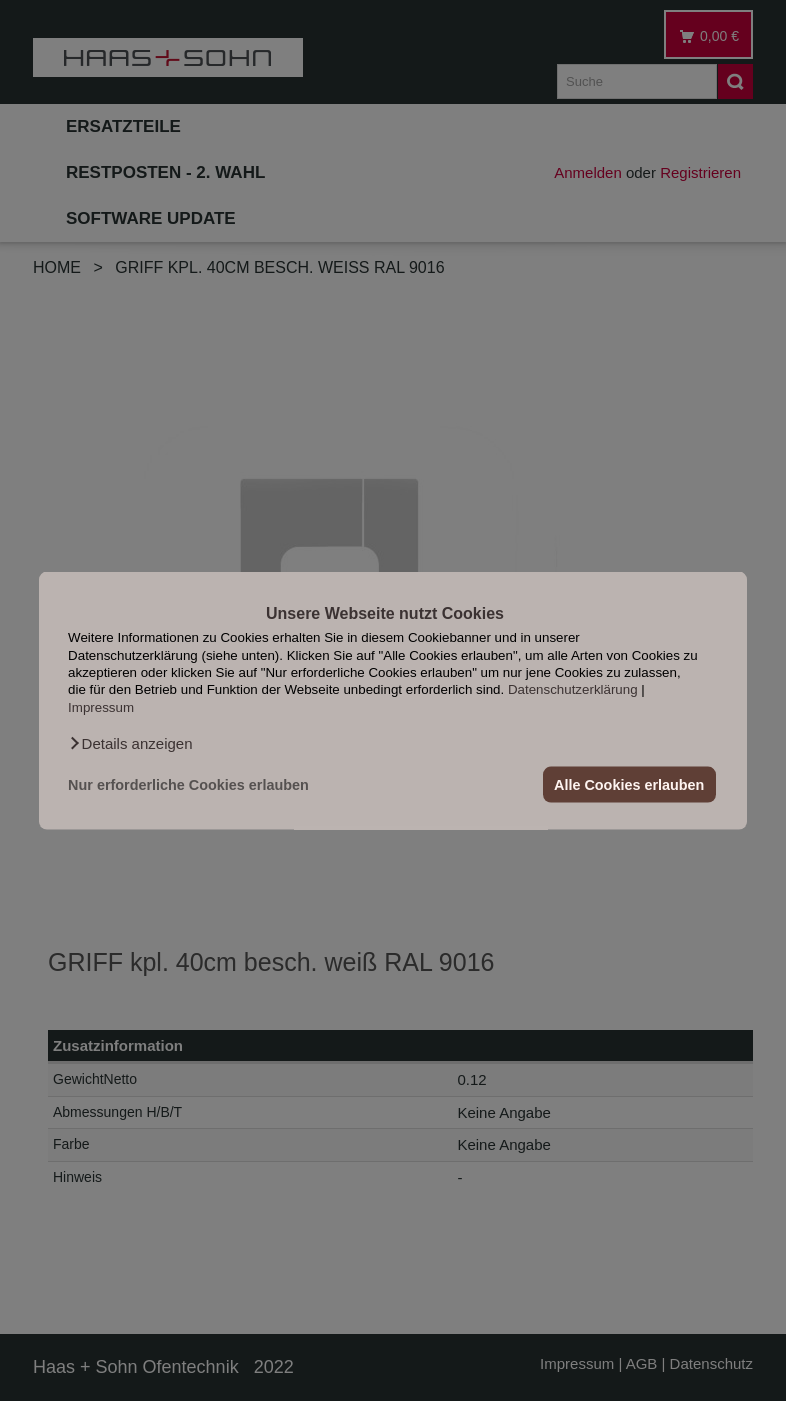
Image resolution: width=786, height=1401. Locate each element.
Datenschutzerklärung (573, 689)
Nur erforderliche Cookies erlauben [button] (188, 785)
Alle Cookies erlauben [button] (629, 785)
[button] (130, 744)
